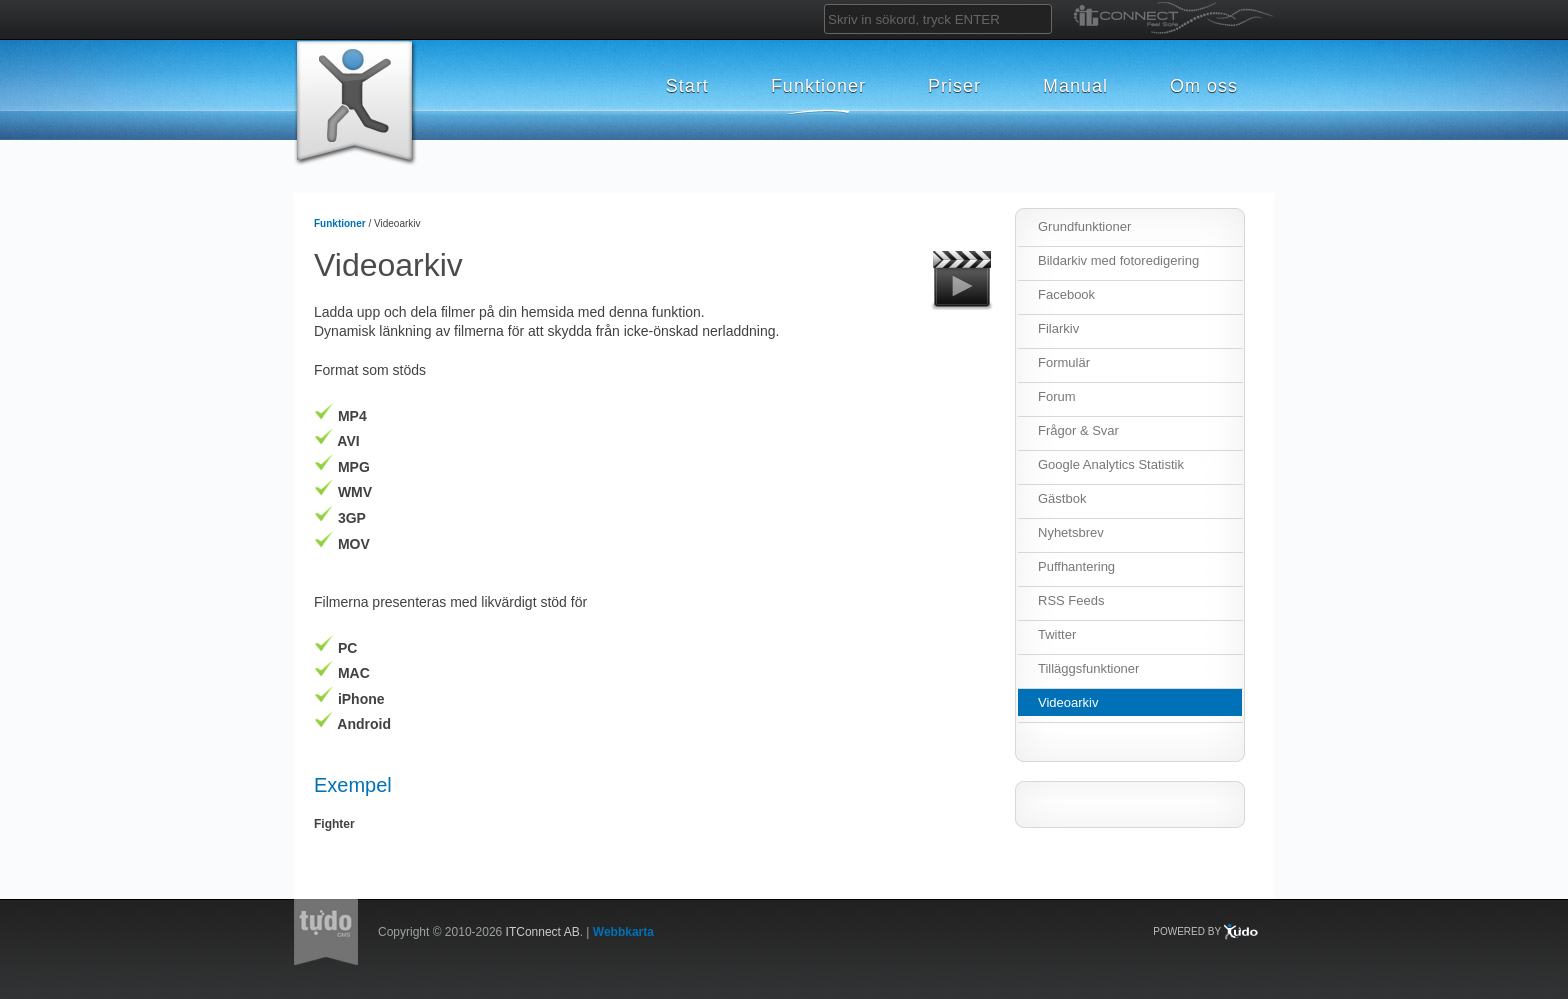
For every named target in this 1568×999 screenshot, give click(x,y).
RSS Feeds (1071, 600)
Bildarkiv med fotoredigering (1118, 260)
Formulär (1064, 362)
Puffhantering (1076, 566)
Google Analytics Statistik (1111, 464)
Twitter (1057, 634)
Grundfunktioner (1084, 226)
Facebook (1066, 294)
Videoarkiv (1068, 702)
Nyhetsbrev (1071, 532)
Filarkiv (1058, 328)
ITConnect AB (543, 932)
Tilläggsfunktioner (1088, 668)
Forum (1057, 396)
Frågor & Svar (1078, 430)
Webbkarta (623, 932)
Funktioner (340, 223)
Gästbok (1062, 498)
